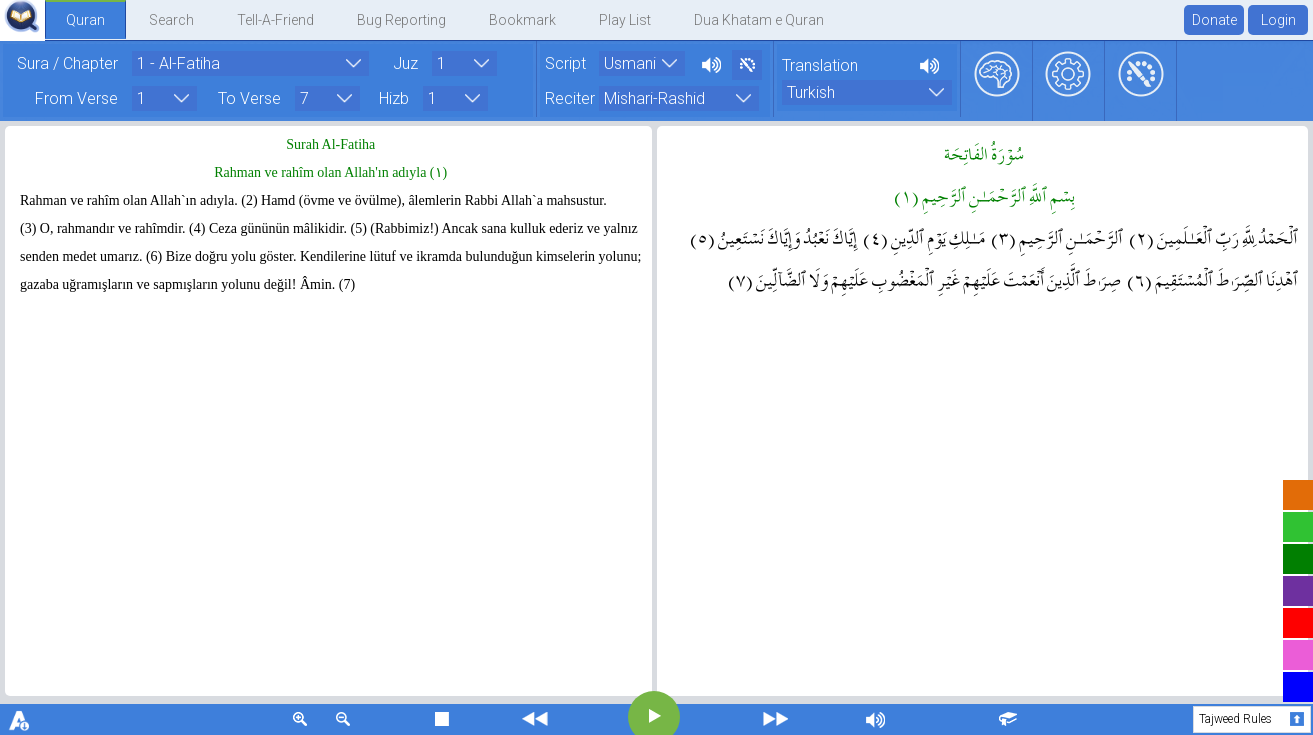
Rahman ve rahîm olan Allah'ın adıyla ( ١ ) (330, 172)
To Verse (249, 95)
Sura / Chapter (67, 62)
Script (565, 62)
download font (20, 719)
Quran (85, 20)
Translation (820, 65)
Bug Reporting (401, 20)
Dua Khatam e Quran (759, 20)
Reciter (570, 95)
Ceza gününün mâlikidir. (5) (288, 228)
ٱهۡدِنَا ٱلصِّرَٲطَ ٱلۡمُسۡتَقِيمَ (1212, 278)
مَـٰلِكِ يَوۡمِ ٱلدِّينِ (924, 236)
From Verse (76, 95)
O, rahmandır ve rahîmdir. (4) (123, 228)
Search (171, 20)
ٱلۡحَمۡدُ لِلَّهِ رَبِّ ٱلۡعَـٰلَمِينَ (1213, 236)
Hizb (394, 95)
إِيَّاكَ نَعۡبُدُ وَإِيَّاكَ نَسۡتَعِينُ (773, 236)
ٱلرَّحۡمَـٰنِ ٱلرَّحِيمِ (1057, 236)
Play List (625, 20)
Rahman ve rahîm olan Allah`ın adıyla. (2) (139, 200)
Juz (405, 62)
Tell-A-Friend (275, 20)
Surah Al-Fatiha (330, 144)
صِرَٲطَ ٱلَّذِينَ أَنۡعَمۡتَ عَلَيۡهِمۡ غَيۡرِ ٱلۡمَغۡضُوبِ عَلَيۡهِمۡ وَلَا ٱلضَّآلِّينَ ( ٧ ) (924, 278)
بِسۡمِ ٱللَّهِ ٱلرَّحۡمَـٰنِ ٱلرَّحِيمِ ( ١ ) (984, 194)
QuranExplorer (22, 16)
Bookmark (522, 20)
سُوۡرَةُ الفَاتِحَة (984, 152)
